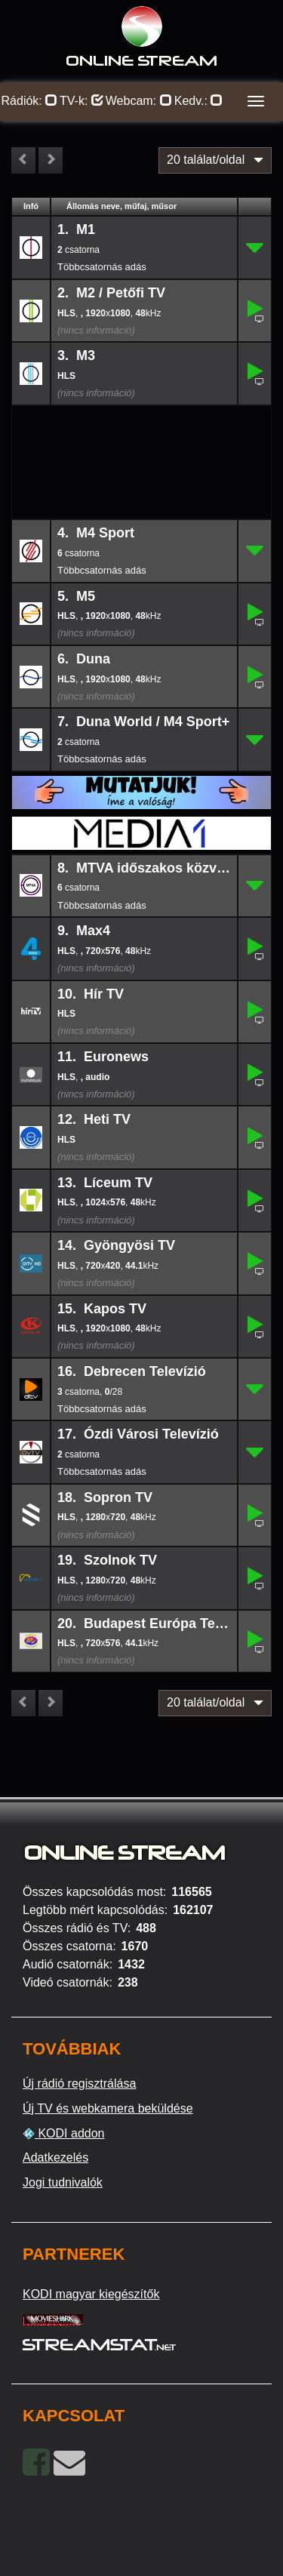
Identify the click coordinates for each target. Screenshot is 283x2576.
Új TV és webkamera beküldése (108, 2108)
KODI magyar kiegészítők (91, 2294)
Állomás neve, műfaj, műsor (121, 206)
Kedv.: (198, 100)
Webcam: (139, 100)
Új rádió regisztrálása (79, 2083)
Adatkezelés (55, 2157)
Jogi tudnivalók (63, 2182)
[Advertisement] (142, 430)
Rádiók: (30, 100)
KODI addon (64, 2134)
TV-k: (81, 100)
